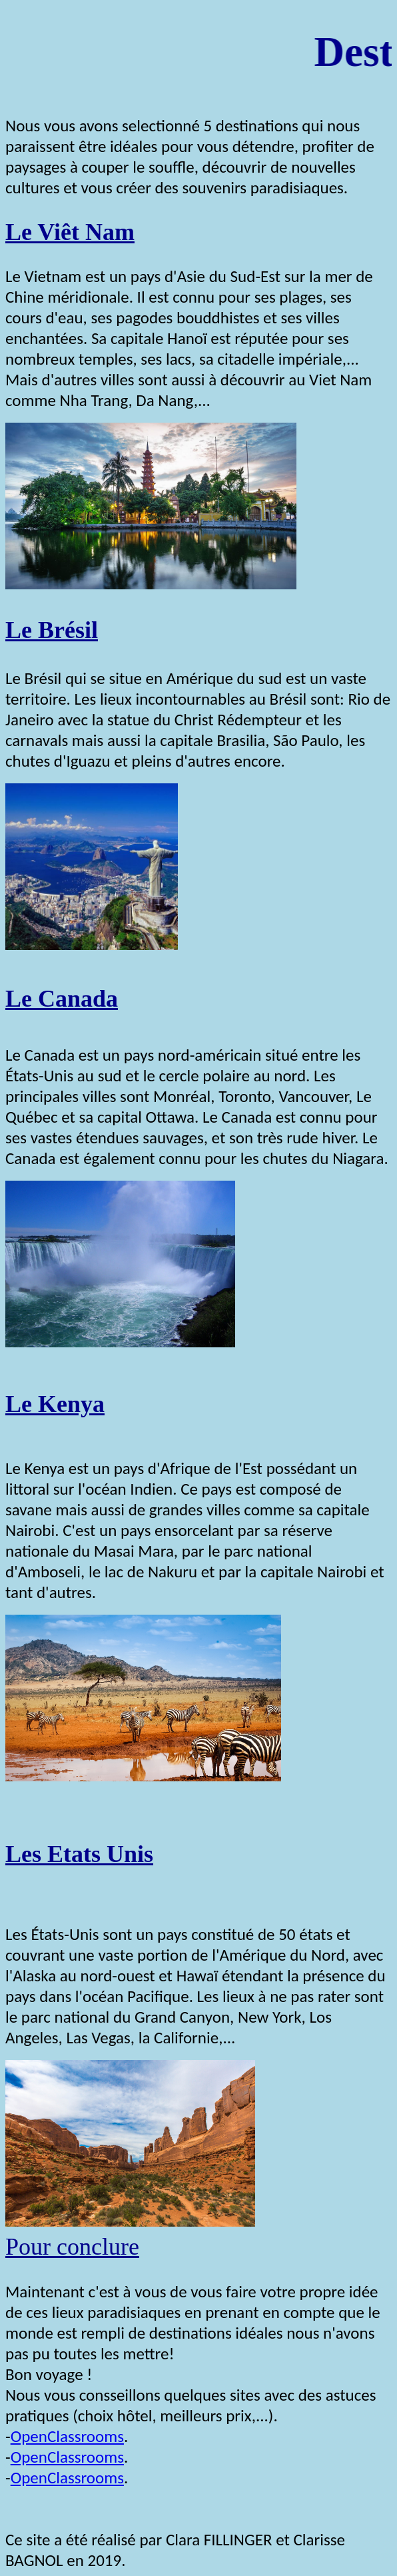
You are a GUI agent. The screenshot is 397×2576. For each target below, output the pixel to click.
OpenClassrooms (67, 2436)
